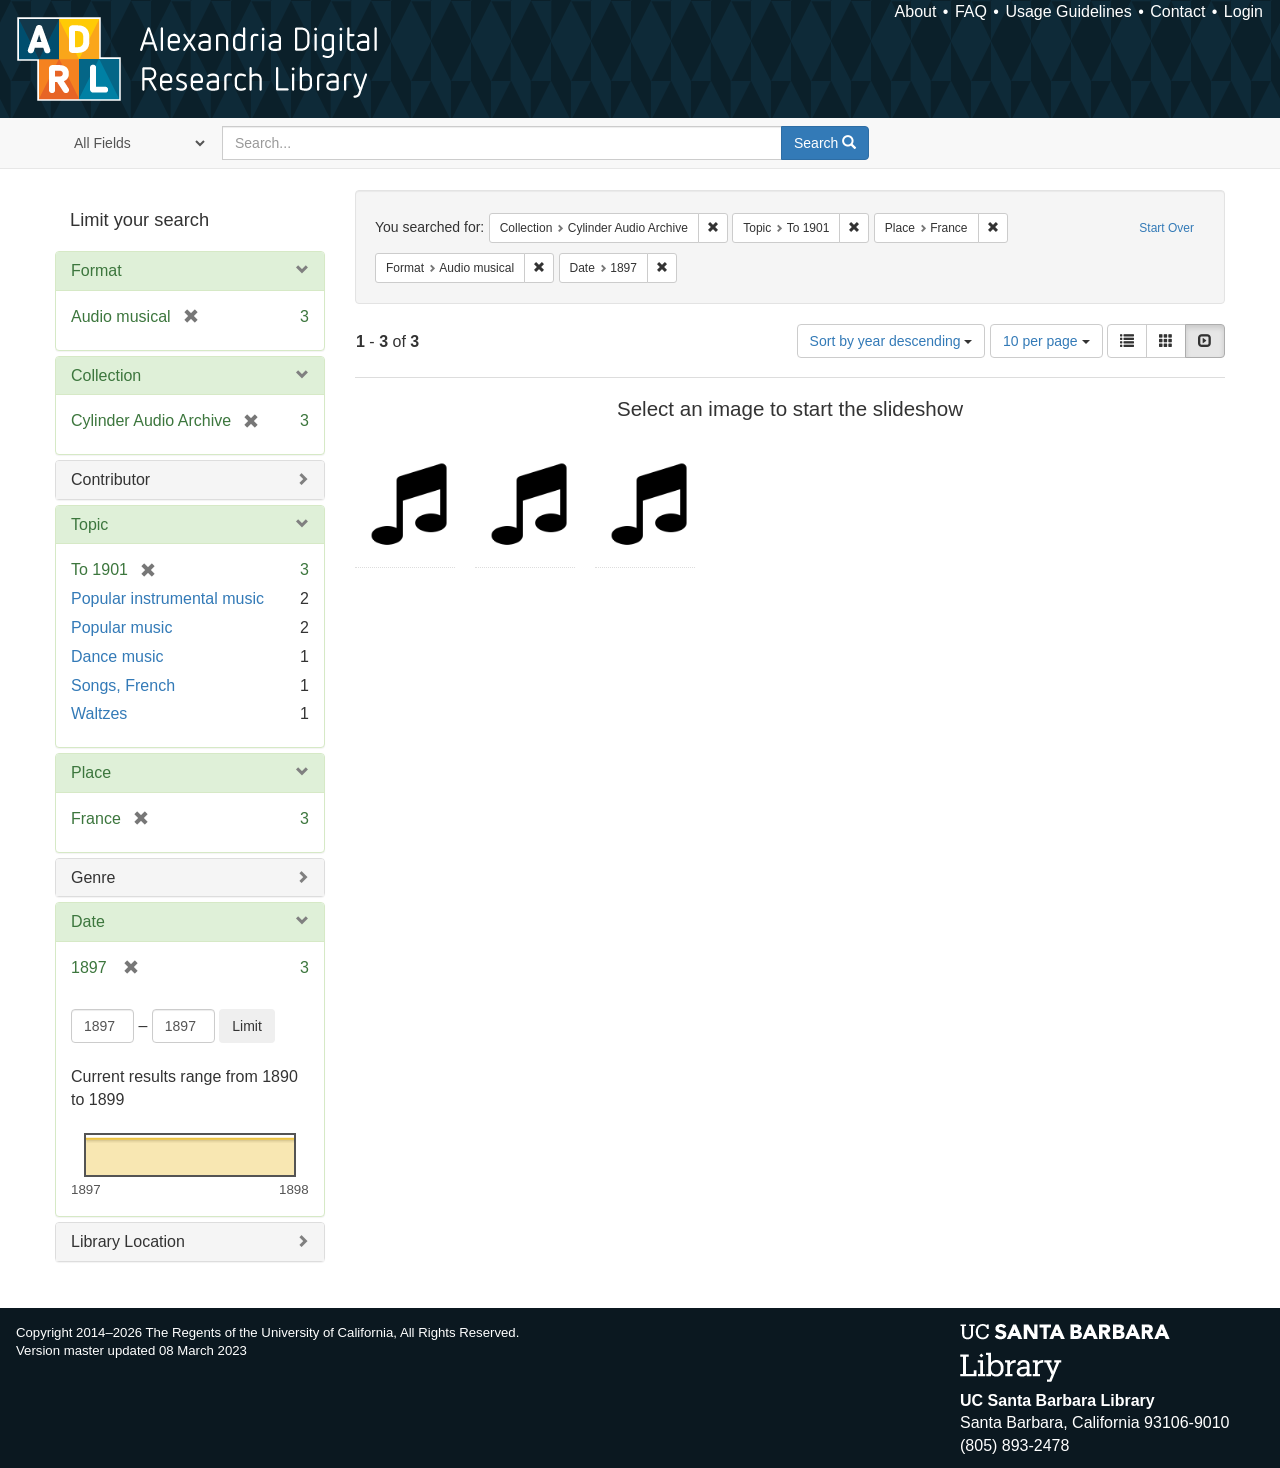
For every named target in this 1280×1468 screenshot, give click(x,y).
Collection (106, 375)
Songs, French (123, 685)
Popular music (121, 627)
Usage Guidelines (1068, 11)
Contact (1177, 11)
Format (96, 270)
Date (88, 921)
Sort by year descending (891, 341)
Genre (93, 877)
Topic (89, 524)
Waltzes (99, 713)
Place (91, 772)
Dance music (117, 656)
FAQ (971, 11)
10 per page (1046, 341)
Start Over (1166, 228)
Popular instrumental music (167, 598)
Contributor (110, 479)
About (916, 11)
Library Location (128, 1241)
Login (1243, 11)
